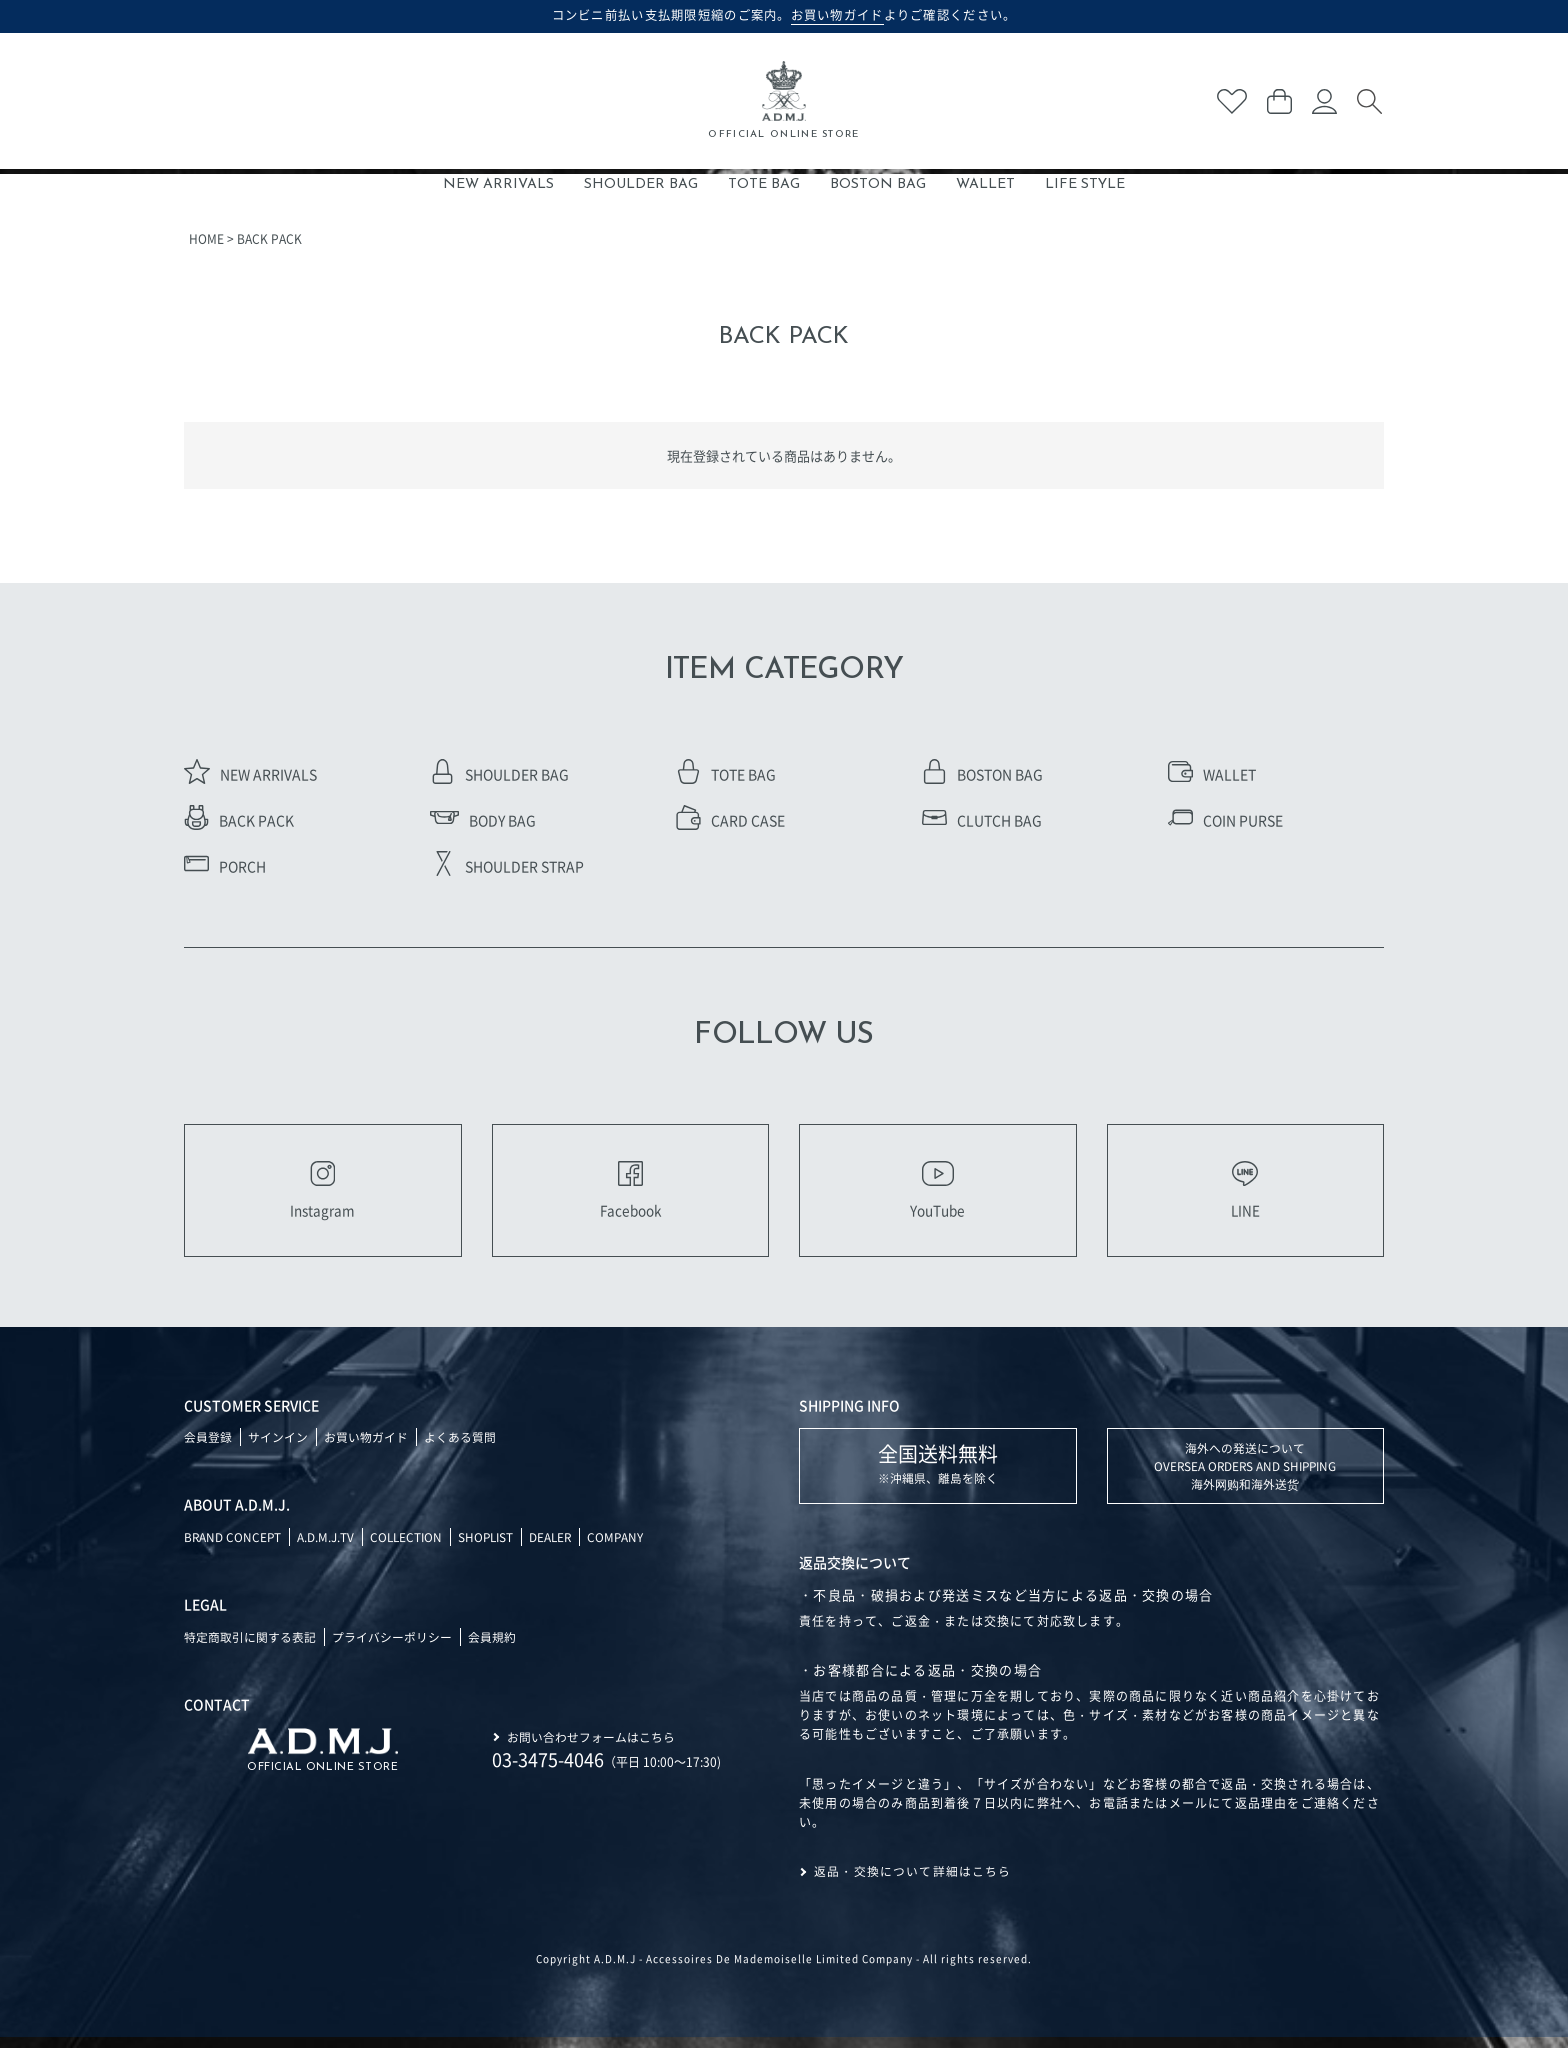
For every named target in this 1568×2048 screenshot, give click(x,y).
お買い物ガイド (366, 1447)
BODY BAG (483, 820)
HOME (206, 238)
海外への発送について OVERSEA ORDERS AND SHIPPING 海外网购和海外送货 (1245, 1476)
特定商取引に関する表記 (250, 1647)
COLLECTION (409, 1547)
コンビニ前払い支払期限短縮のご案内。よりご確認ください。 (784, 15)
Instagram (322, 1195)
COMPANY (625, 1547)
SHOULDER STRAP (507, 866)
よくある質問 (460, 1447)
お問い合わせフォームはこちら (591, 1746)
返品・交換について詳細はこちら (913, 1882)
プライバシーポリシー (392, 1647)
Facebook (630, 1195)
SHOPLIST (492, 1547)
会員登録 (208, 1447)
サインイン (278, 1447)
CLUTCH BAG (982, 820)
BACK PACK (239, 820)
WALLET (985, 184)
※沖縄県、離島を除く (938, 1473)
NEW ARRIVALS (498, 184)
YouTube (938, 1195)
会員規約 (492, 1647)
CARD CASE (730, 820)
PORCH (225, 866)
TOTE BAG (764, 184)
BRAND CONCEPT (233, 1547)
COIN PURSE (1225, 820)
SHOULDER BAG (641, 184)
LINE (1245, 1195)
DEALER (559, 1547)
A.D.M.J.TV (327, 1547)
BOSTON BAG (878, 184)
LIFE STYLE (1085, 184)
